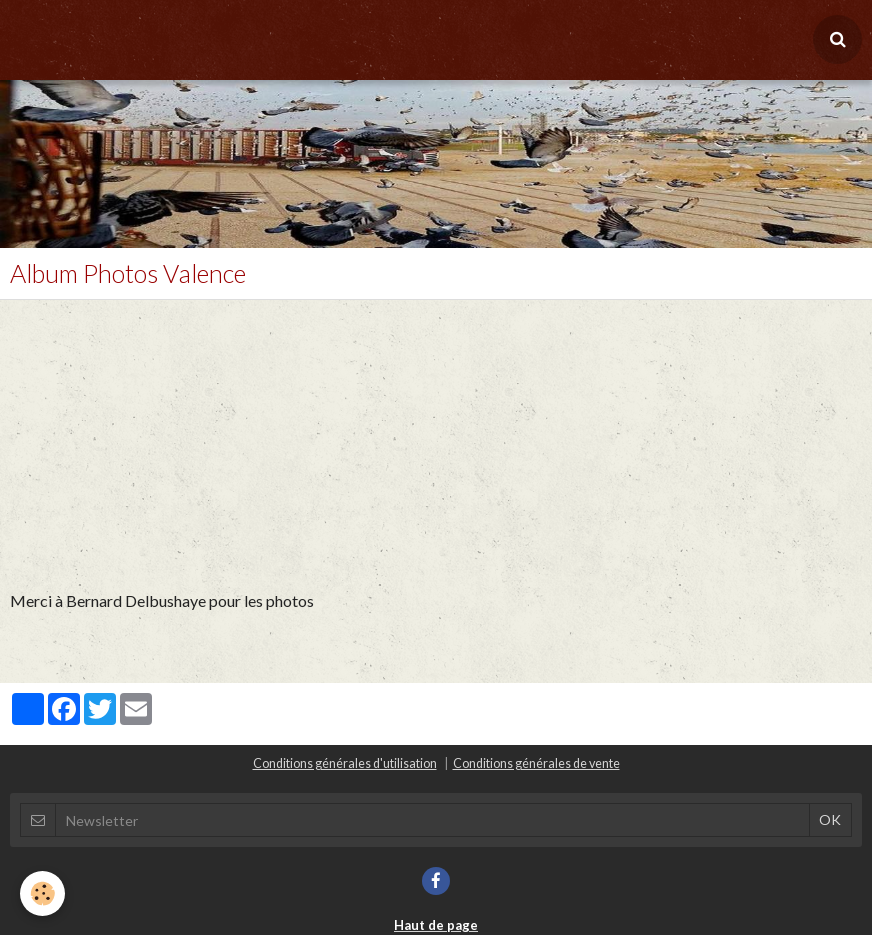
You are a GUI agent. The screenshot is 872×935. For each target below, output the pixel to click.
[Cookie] (42, 893)
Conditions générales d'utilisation (345, 763)
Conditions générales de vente (536, 763)
